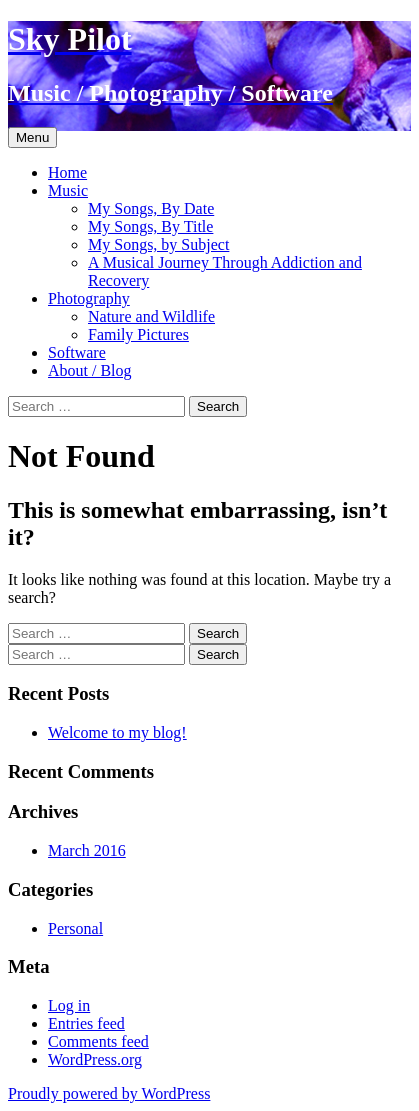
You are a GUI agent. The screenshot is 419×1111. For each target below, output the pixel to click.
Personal (75, 928)
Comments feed (98, 1041)
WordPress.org (95, 1059)
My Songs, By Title (150, 226)
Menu (32, 137)
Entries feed (86, 1023)
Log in (69, 1005)
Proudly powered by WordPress (109, 1093)
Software (77, 352)
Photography (89, 298)
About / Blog (90, 370)
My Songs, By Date (151, 208)
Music (68, 190)
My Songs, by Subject (158, 244)
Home (67, 172)
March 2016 (87, 850)
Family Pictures (138, 334)
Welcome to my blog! (117, 732)
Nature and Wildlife (151, 316)
